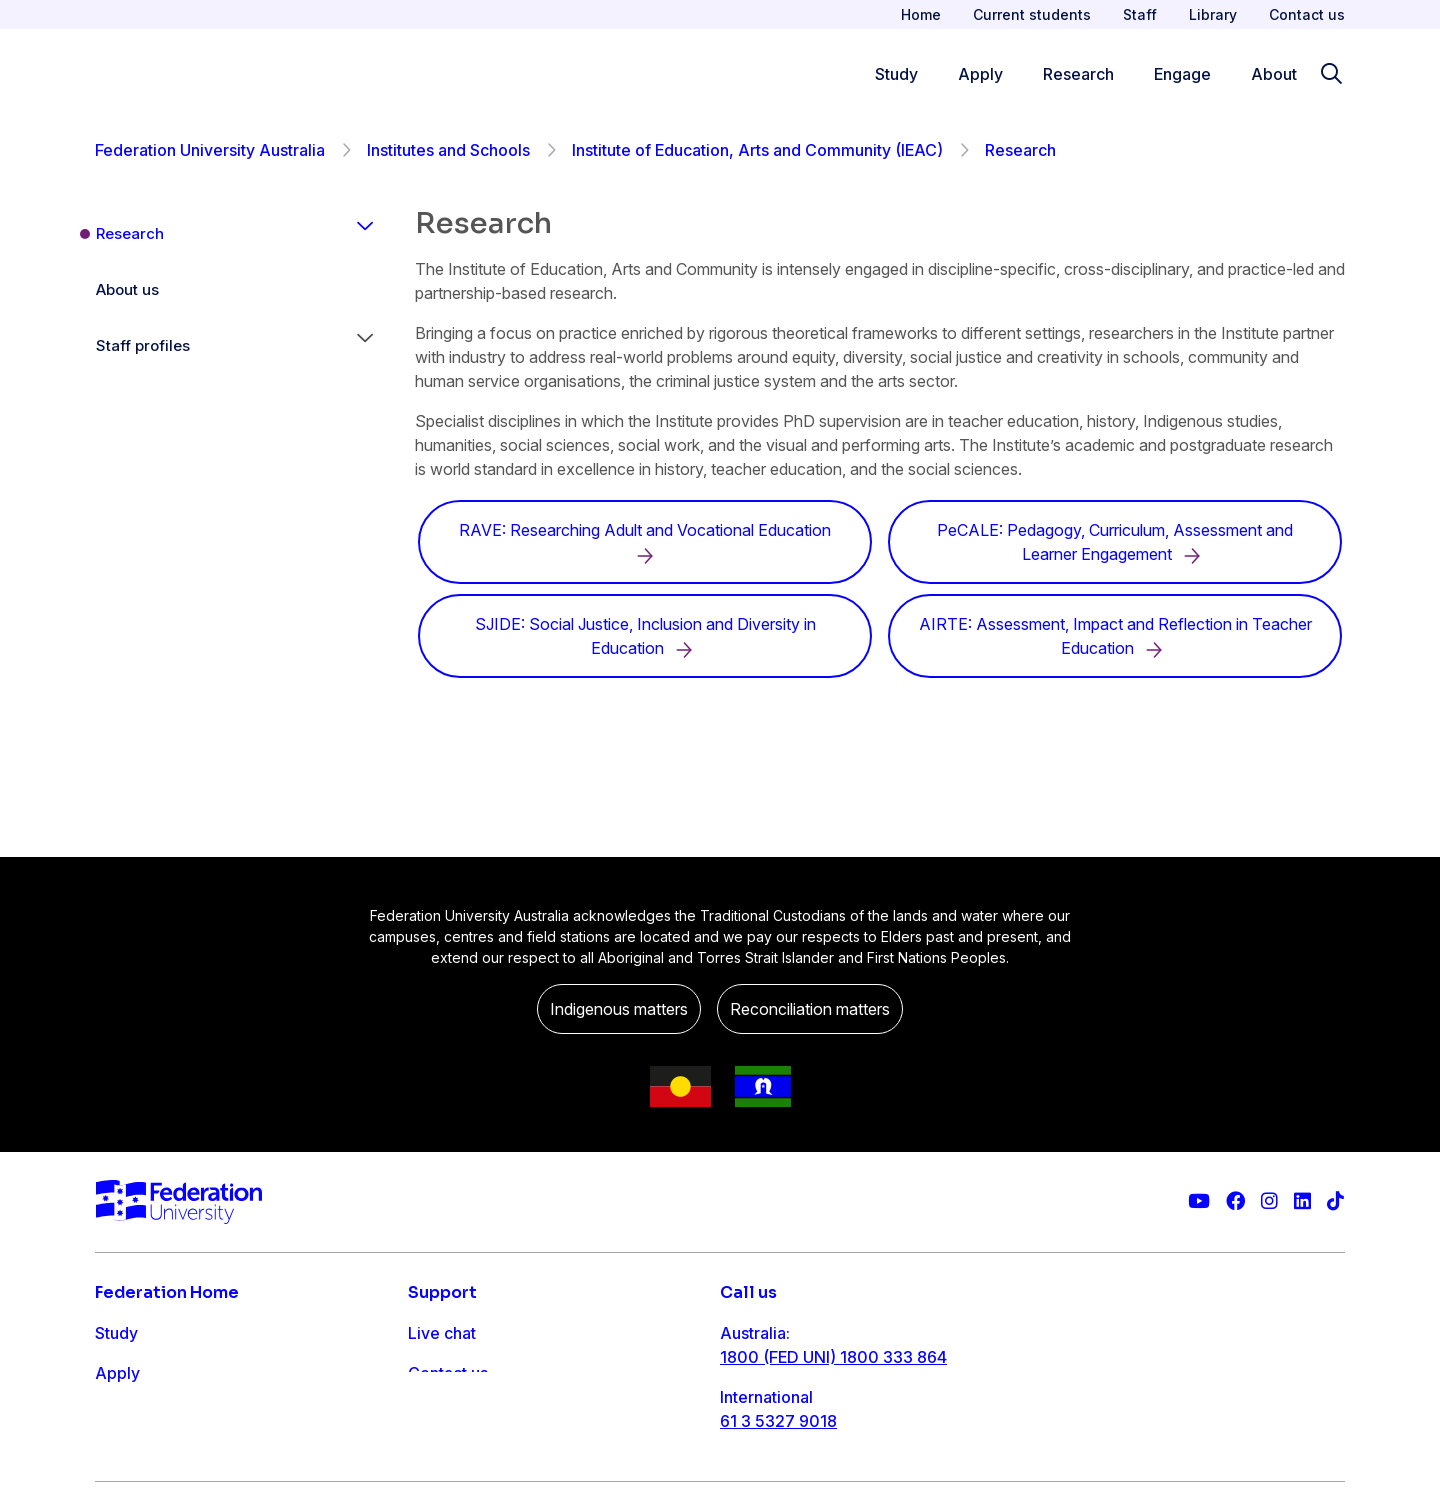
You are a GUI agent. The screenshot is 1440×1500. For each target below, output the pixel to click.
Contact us (1307, 14)
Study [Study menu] (896, 74)
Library (1213, 14)
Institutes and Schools (448, 150)
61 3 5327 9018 (778, 1421)
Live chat (442, 1333)
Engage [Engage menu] (1182, 74)
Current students (1032, 14)
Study (116, 1333)
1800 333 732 (773, 1485)
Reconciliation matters (810, 1009)
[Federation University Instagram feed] (1269, 1201)
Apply (117, 1373)
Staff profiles (143, 345)
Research (130, 233)
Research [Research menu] (1078, 74)
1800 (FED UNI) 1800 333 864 (833, 1357)
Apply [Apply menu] (980, 74)
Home (921, 14)
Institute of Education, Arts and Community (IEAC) (757, 150)
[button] (365, 234)
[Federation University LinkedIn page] (1302, 1201)
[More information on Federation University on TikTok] (1335, 1201)
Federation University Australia (210, 150)
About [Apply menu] (1274, 74)
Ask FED (439, 1413)
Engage (123, 1453)
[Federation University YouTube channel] (1199, 1201)
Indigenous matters (619, 1009)
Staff (1140, 14)
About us (127, 289)
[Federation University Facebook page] (1235, 1201)
